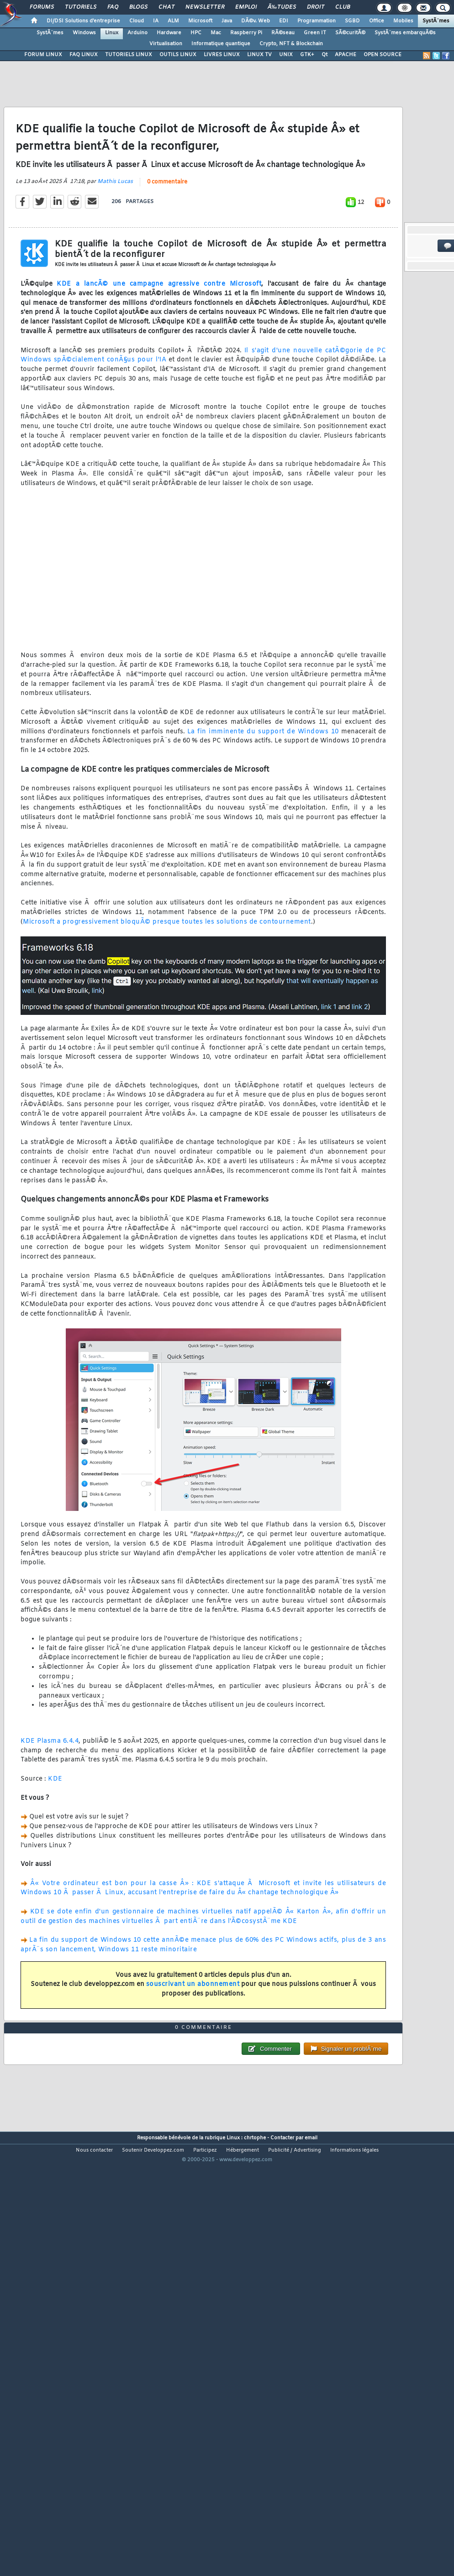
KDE (55, 1836)
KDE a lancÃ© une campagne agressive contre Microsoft (159, 341)
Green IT (315, 33)
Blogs (138, 7)
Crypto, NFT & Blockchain (291, 44)
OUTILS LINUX (177, 55)
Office (376, 21)
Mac (216, 33)
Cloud (136, 21)
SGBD (352, 21)
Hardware (169, 33)
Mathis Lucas (115, 238)
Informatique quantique (220, 44)
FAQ (112, 7)
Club (342, 7)
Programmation (316, 21)
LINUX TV (259, 55)
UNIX (286, 55)
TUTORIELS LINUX (128, 55)
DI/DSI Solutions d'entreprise (83, 21)
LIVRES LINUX (222, 55)
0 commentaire (167, 239)
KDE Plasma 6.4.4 (50, 1798)
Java (227, 21)
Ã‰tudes (282, 7)
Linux (111, 33)
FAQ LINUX (83, 55)
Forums (42, 7)
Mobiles (403, 21)
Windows (84, 33)
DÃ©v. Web (255, 21)
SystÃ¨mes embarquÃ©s (405, 33)
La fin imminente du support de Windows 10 (263, 788)
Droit (315, 7)
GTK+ (307, 55)
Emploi (246, 7)
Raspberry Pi (246, 33)
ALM (173, 21)
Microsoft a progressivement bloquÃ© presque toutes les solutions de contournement (167, 978)
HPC (195, 33)
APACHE (345, 55)
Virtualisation (165, 44)
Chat (166, 7)
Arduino (137, 33)
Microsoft (200, 21)
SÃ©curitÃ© (350, 33)
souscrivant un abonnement (193, 2041)
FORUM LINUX (43, 55)
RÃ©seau (283, 33)
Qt (324, 55)
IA (155, 21)
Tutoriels (80, 7)
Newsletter (205, 7)
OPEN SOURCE (382, 55)
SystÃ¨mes (435, 21)
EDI (283, 21)
